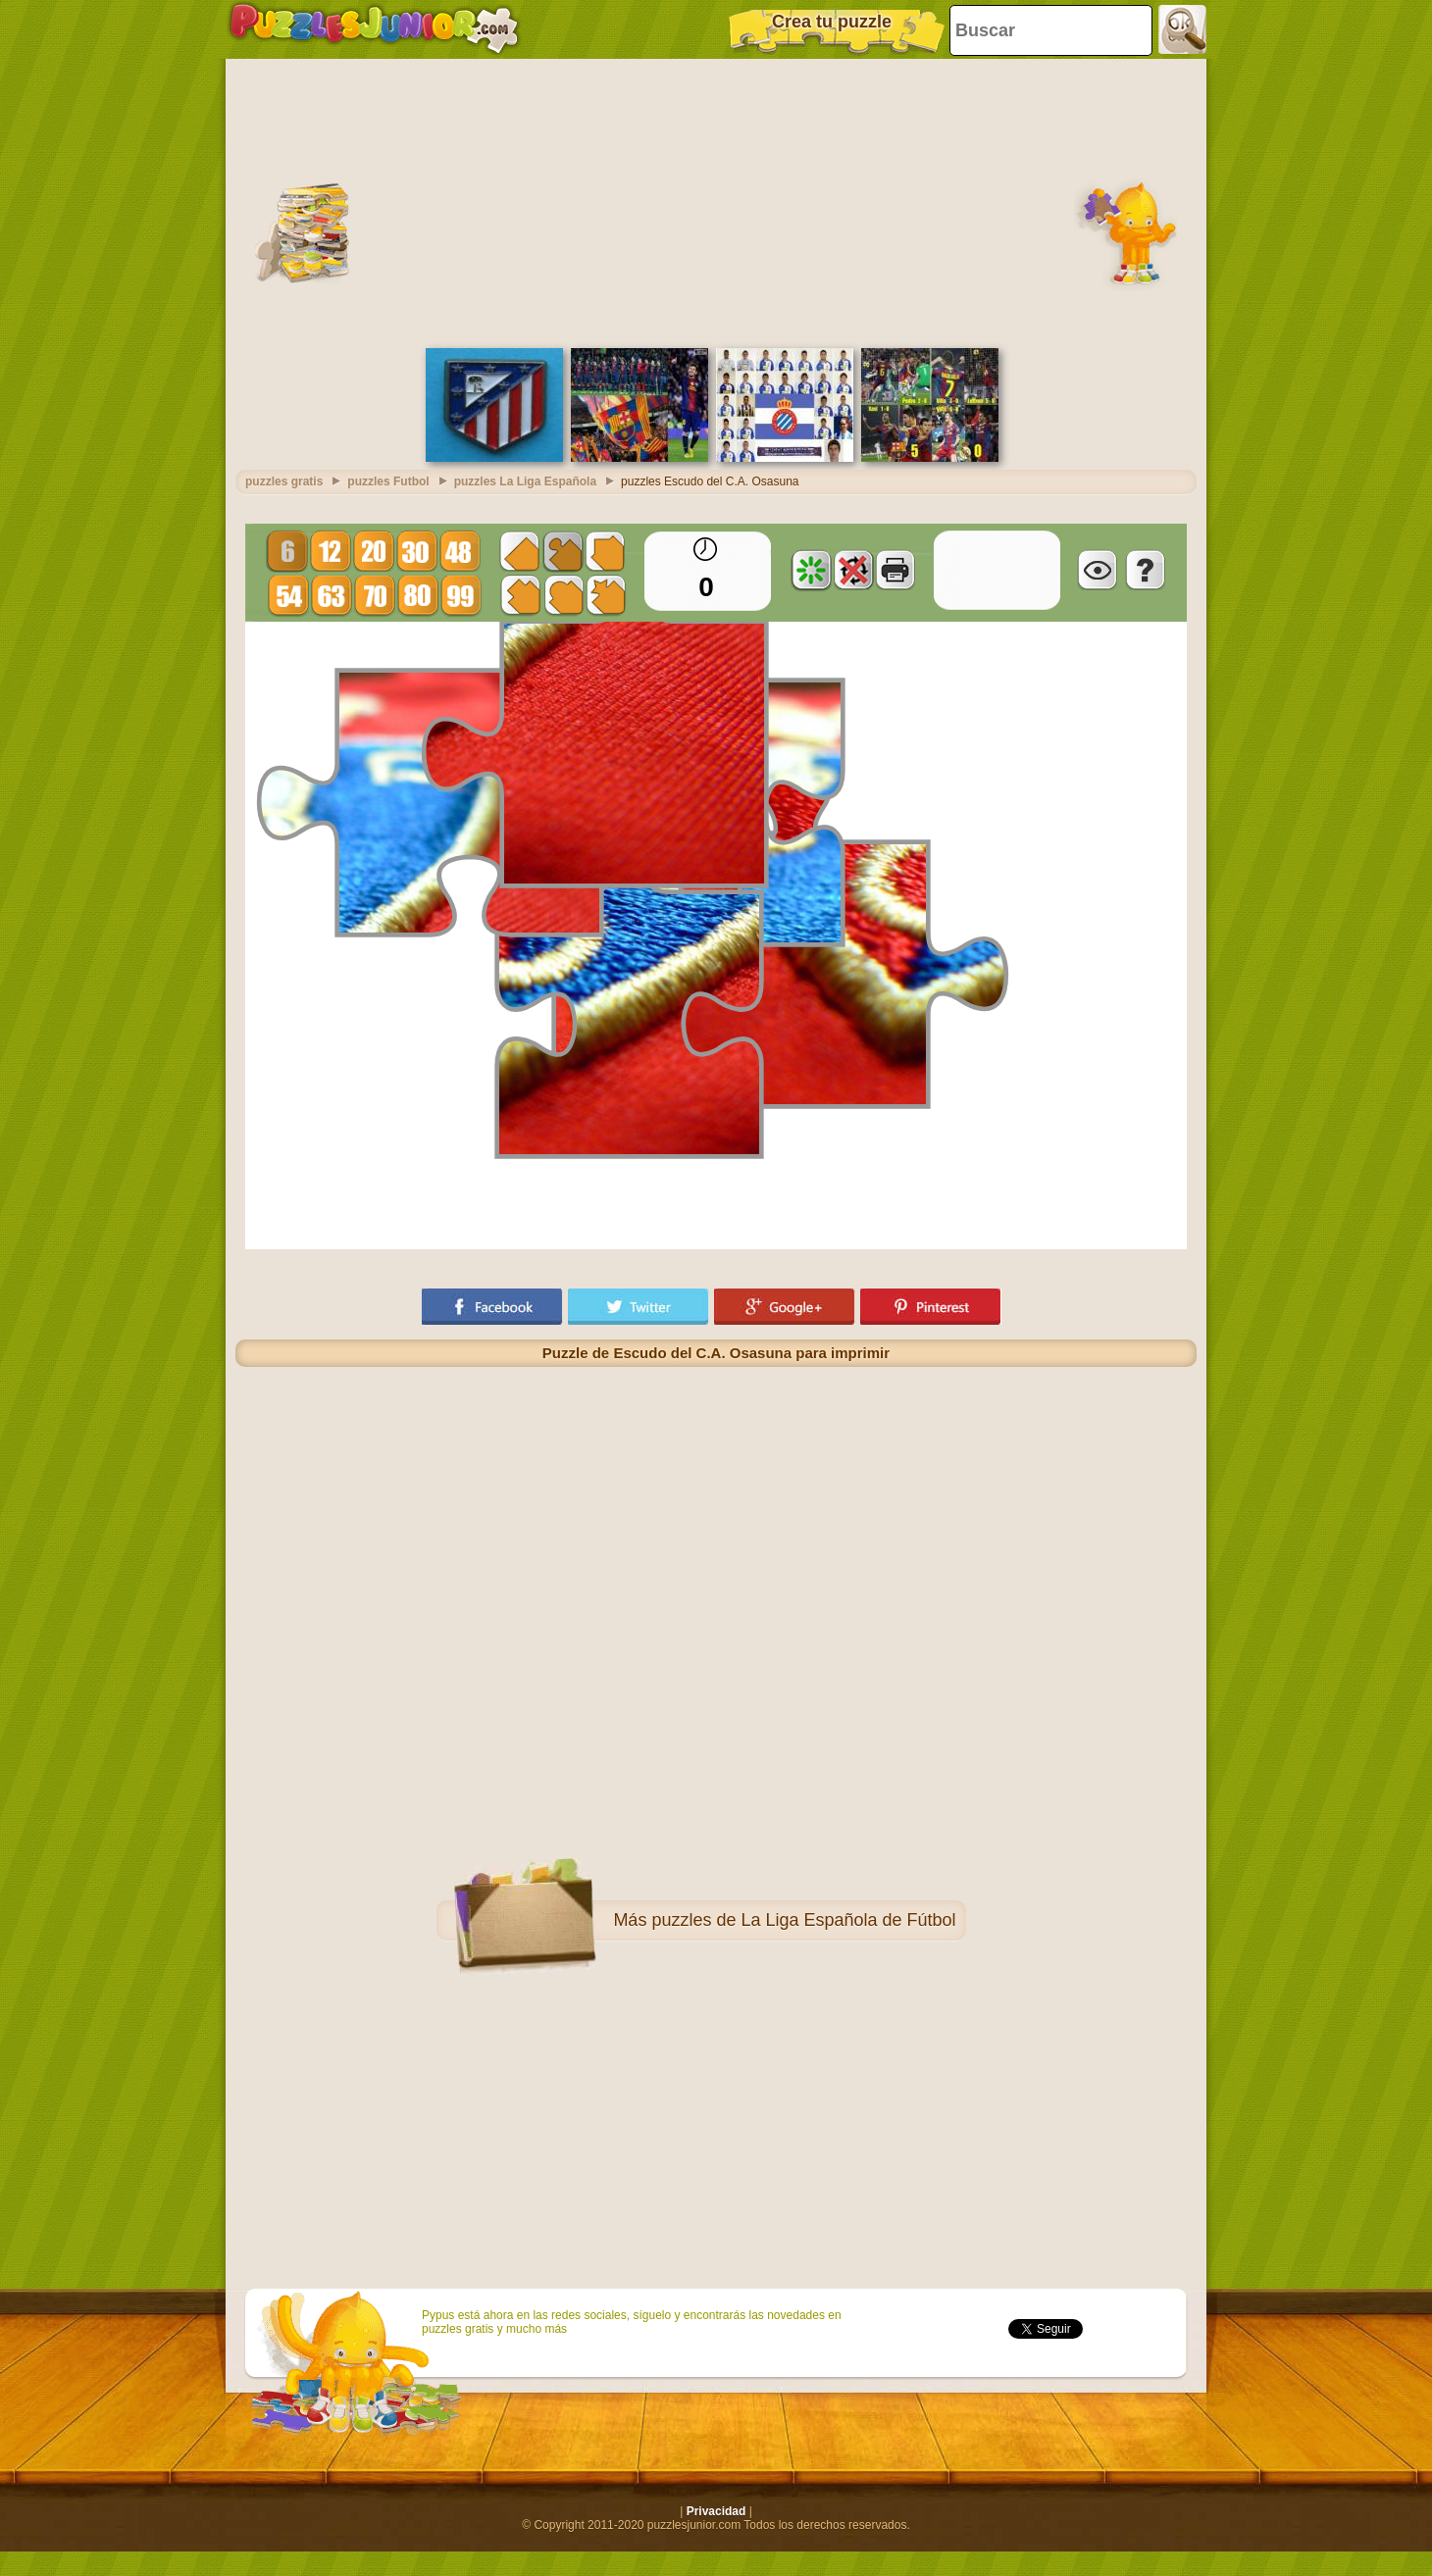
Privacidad (716, 2511)
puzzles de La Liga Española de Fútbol (803, 1920)
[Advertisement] (716, 201)
